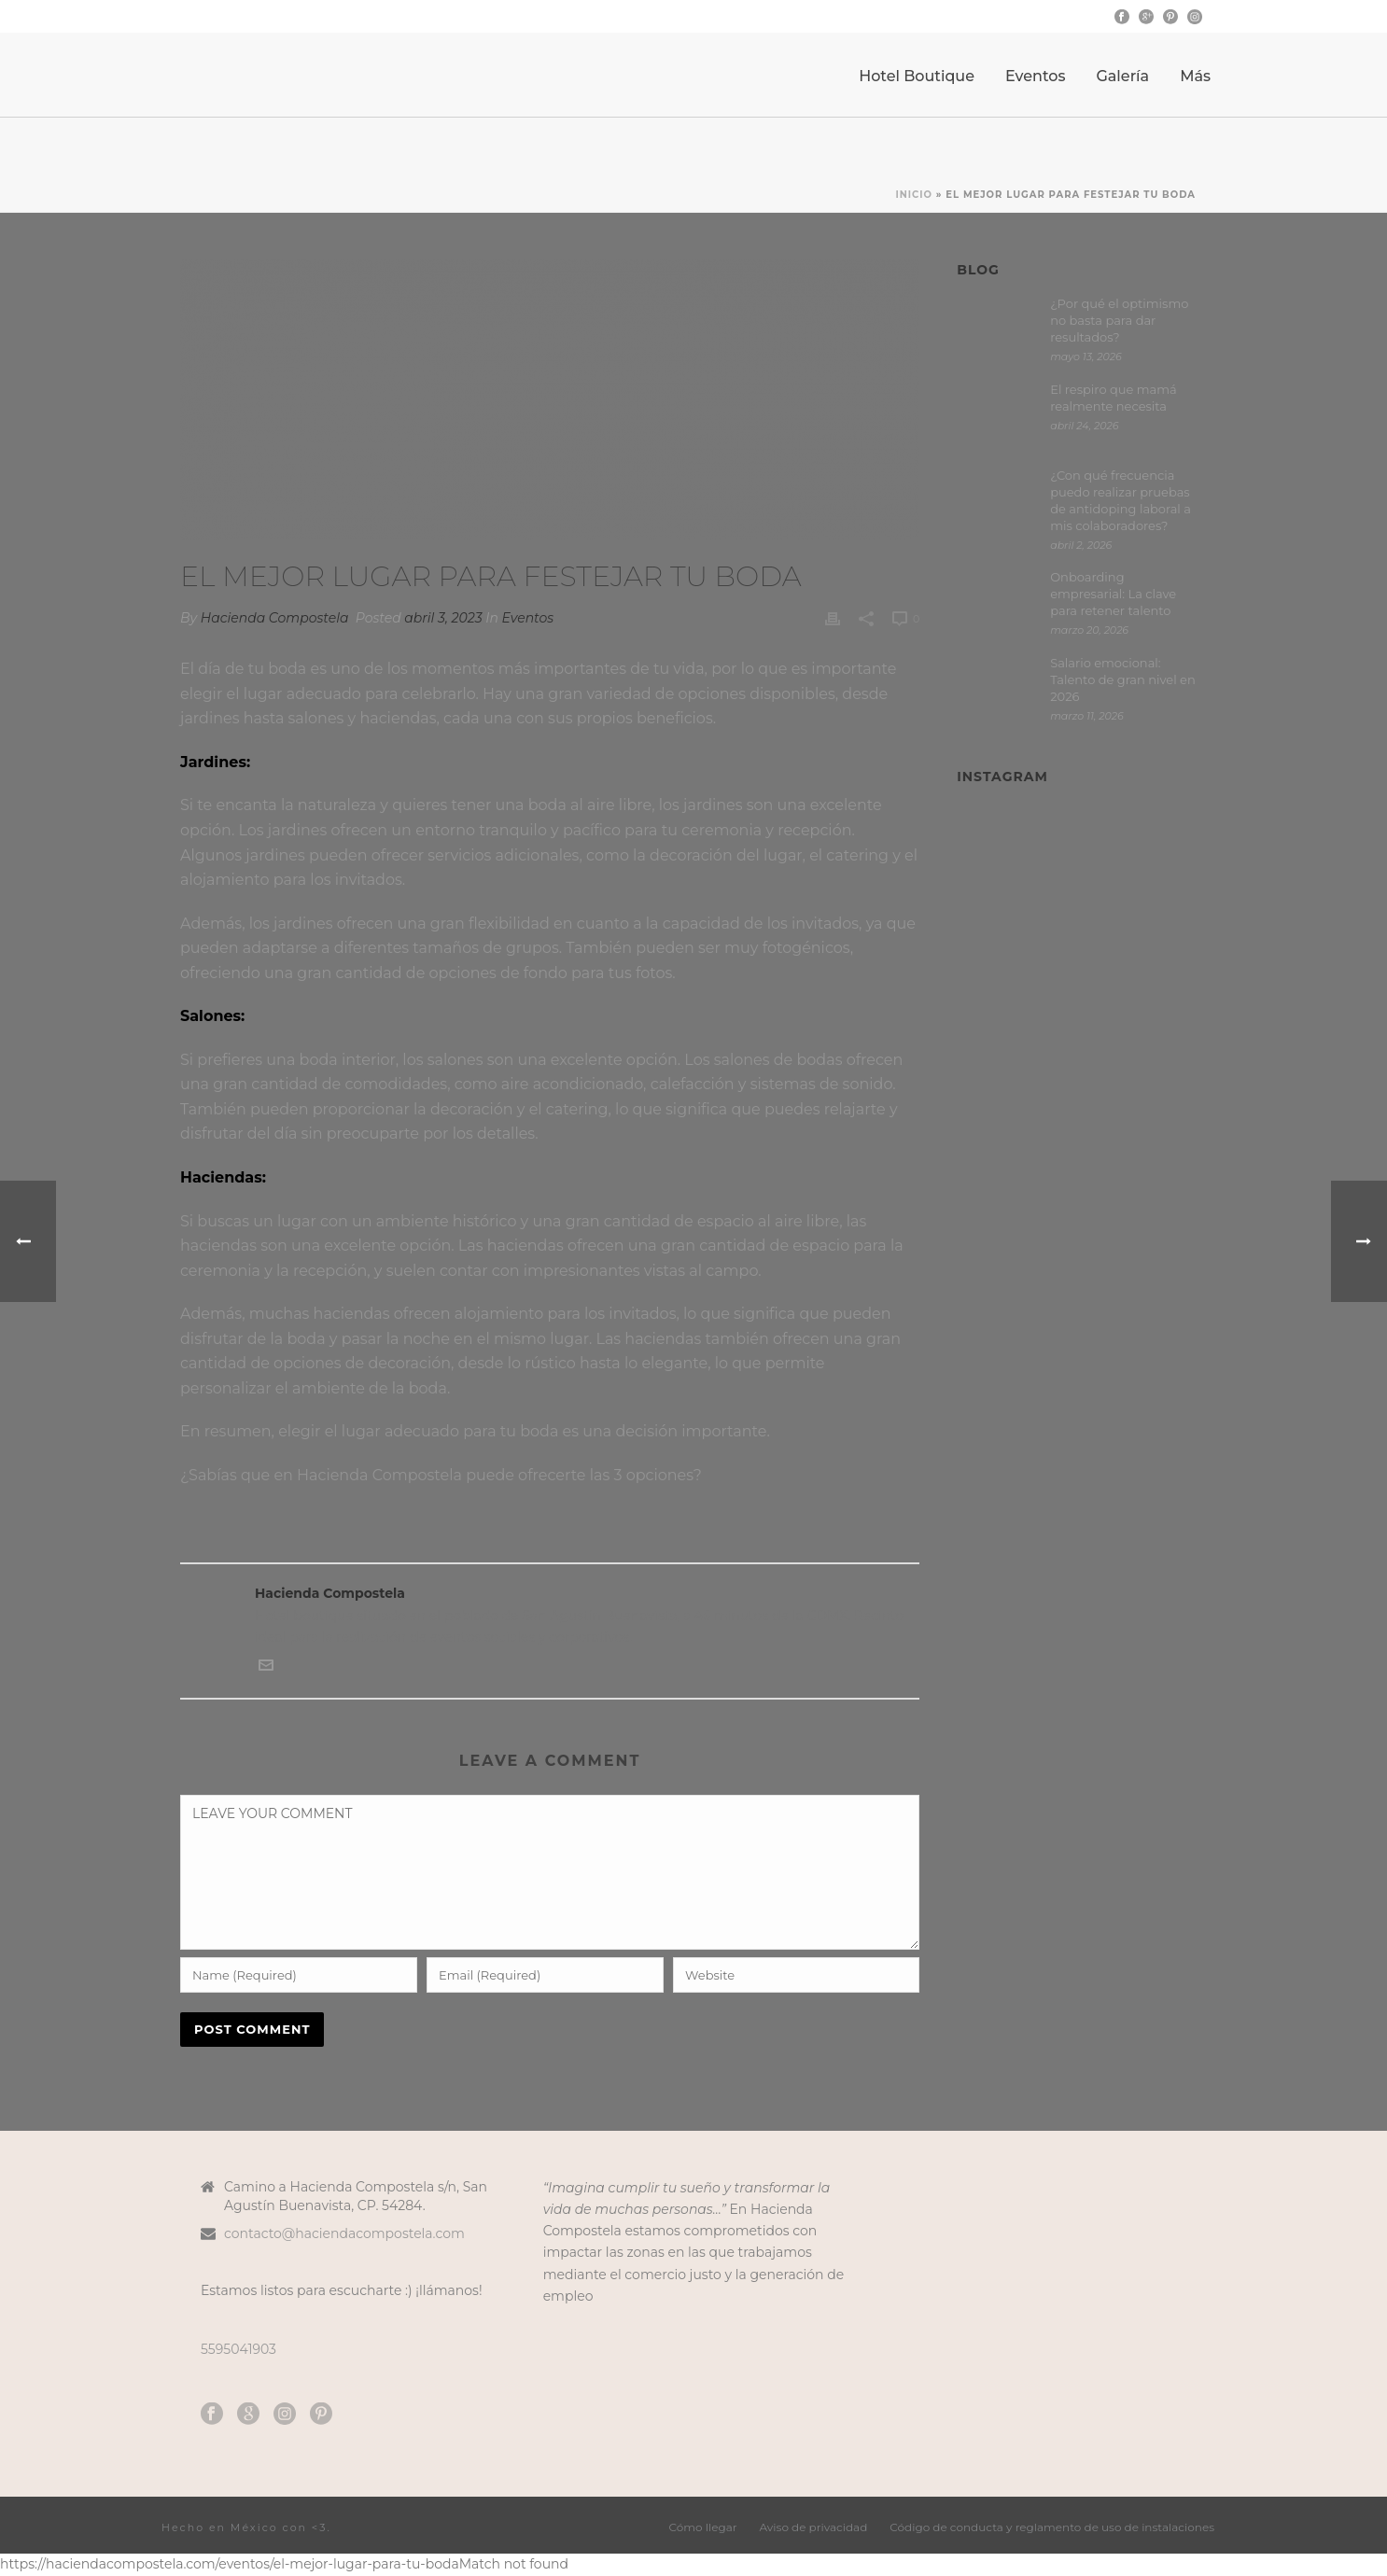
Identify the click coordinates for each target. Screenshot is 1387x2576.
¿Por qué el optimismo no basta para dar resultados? (1119, 320)
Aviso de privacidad (814, 2527)
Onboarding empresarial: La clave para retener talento (1113, 593)
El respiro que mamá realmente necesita (1113, 397)
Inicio (913, 195)
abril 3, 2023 (443, 617)
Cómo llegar (703, 2527)
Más (1195, 76)
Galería (1122, 76)
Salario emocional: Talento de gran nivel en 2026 (1123, 679)
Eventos (1035, 76)
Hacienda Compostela (275, 617)
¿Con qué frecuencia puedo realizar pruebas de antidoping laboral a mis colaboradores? (1120, 500)
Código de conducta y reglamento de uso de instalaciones (1052, 2527)
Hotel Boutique (916, 76)
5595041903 (238, 2349)
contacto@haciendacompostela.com (344, 2233)
